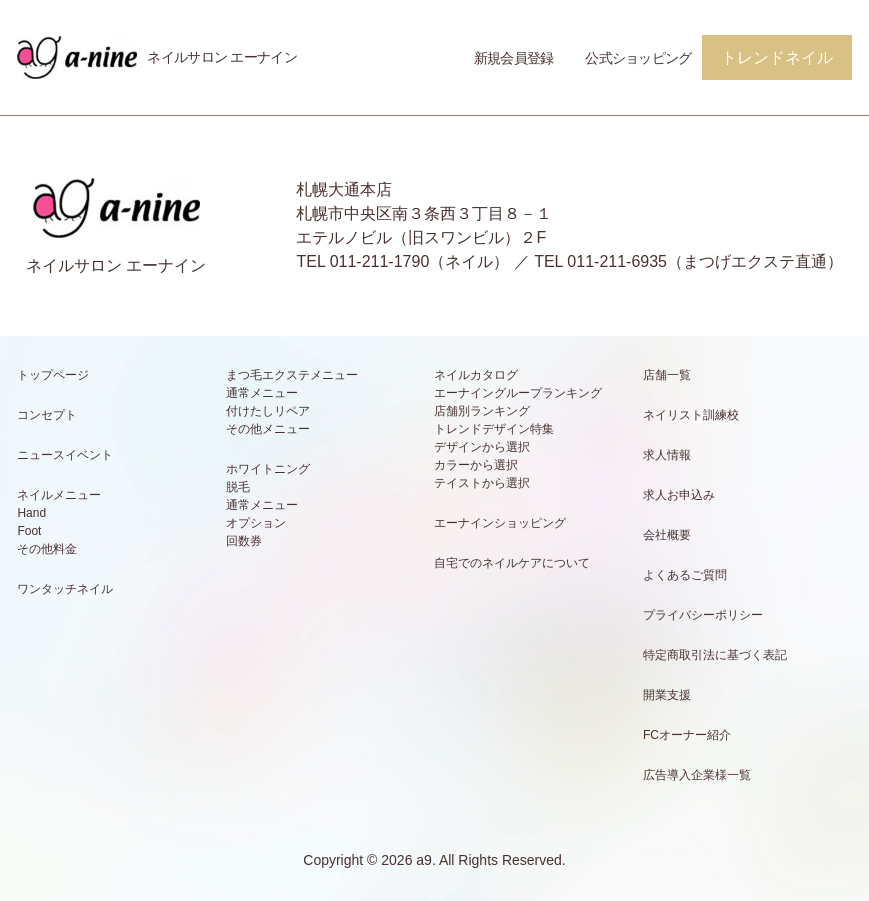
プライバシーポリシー (703, 615)
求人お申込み (679, 495)
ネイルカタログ (476, 375)
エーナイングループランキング (518, 393)
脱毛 (238, 487)
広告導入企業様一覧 (697, 775)
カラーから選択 (476, 465)
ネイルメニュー (59, 495)
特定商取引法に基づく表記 (715, 655)
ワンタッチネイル (65, 589)
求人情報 (667, 455)
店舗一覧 (667, 375)
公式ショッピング (638, 58)
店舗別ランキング (482, 411)
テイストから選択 (482, 483)
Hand (31, 513)
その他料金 (47, 549)
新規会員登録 (514, 58)
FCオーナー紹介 (687, 735)
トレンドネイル (777, 57)
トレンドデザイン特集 (494, 429)
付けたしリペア (268, 411)
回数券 (244, 541)
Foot (29, 531)
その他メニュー (268, 429)
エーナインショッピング (500, 523)
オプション (256, 523)
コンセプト (47, 415)
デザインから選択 (482, 447)
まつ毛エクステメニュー (292, 375)
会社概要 (667, 535)
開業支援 (667, 695)
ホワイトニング (268, 469)
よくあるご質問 (685, 575)
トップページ (53, 375)
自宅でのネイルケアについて (512, 563)
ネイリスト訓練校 (691, 415)
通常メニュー (262, 393)
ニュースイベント (65, 455)
